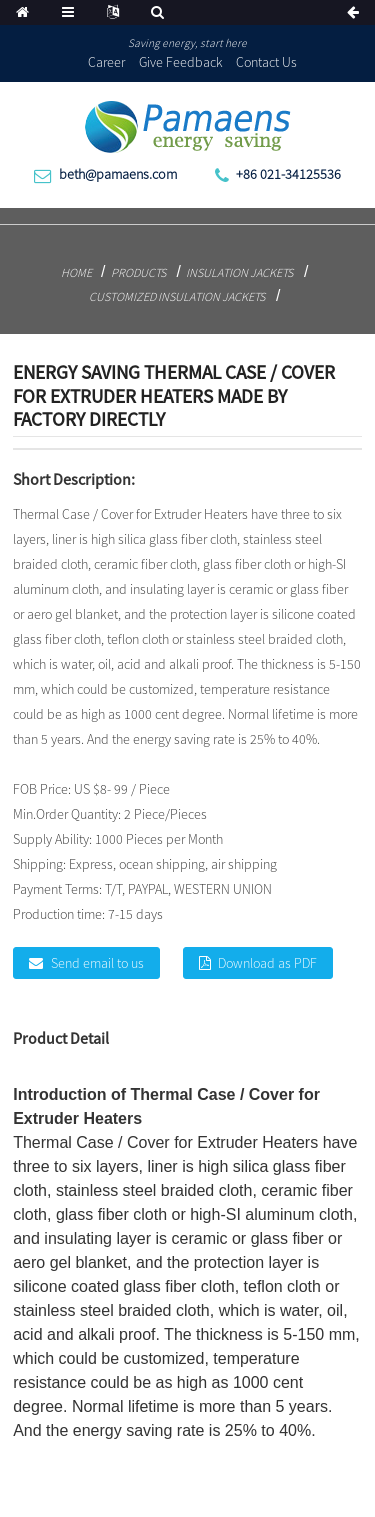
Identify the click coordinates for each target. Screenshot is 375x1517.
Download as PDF (267, 963)
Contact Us (266, 62)
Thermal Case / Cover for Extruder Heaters (165, 1142)
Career (106, 62)
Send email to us (97, 963)
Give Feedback (181, 62)
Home (76, 272)
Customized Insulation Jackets (177, 296)
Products (138, 272)
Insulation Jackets (239, 272)
